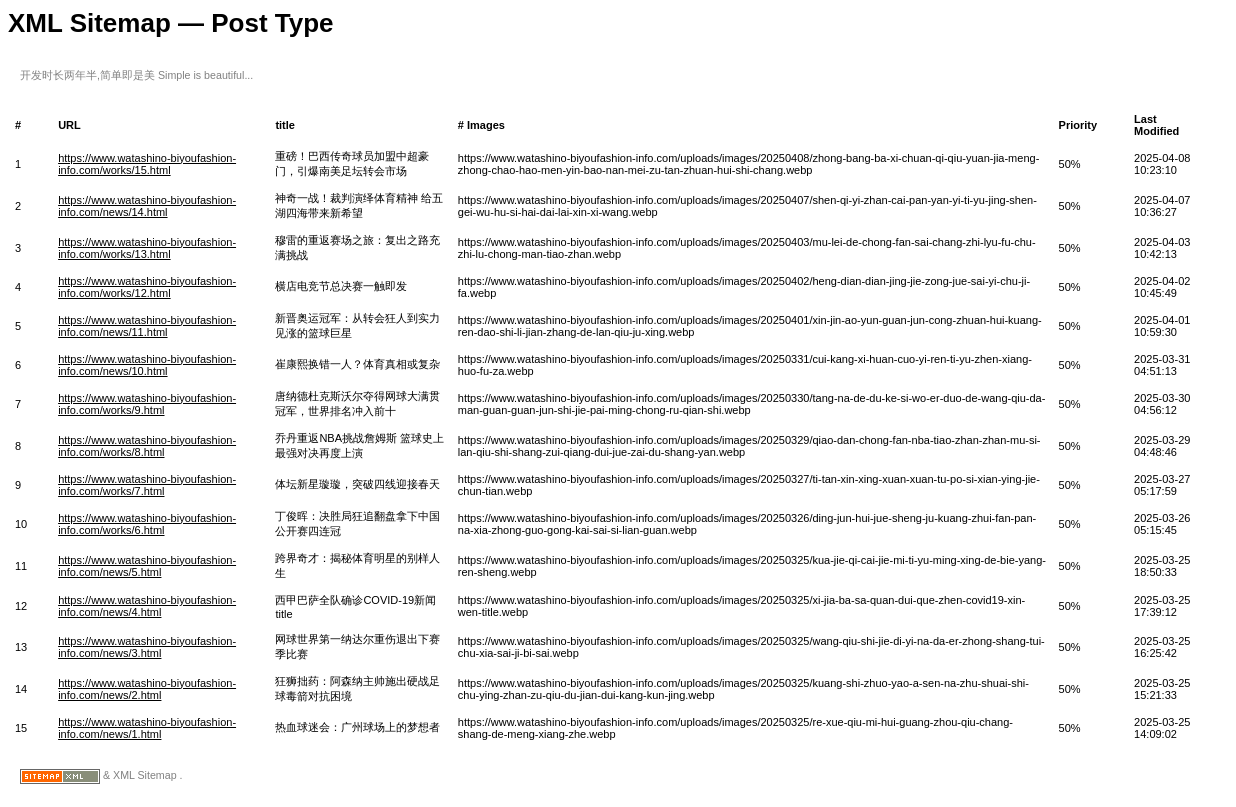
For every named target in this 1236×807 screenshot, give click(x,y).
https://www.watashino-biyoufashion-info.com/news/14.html (147, 206)
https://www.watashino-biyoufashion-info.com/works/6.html (147, 524)
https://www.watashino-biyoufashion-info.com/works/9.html (147, 404)
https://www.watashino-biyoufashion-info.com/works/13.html (147, 248)
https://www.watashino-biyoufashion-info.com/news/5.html (147, 566)
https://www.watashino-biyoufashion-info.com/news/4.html (147, 606)
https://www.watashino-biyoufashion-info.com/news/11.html (147, 326)
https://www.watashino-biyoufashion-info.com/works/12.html (147, 287)
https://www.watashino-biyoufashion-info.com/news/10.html (147, 365)
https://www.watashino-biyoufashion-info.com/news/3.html (147, 647)
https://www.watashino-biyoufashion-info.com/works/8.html (147, 446)
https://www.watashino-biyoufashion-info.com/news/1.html (147, 728)
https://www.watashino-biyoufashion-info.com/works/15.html (147, 164)
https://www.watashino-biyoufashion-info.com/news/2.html (147, 689)
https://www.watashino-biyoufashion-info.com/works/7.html (147, 485)
